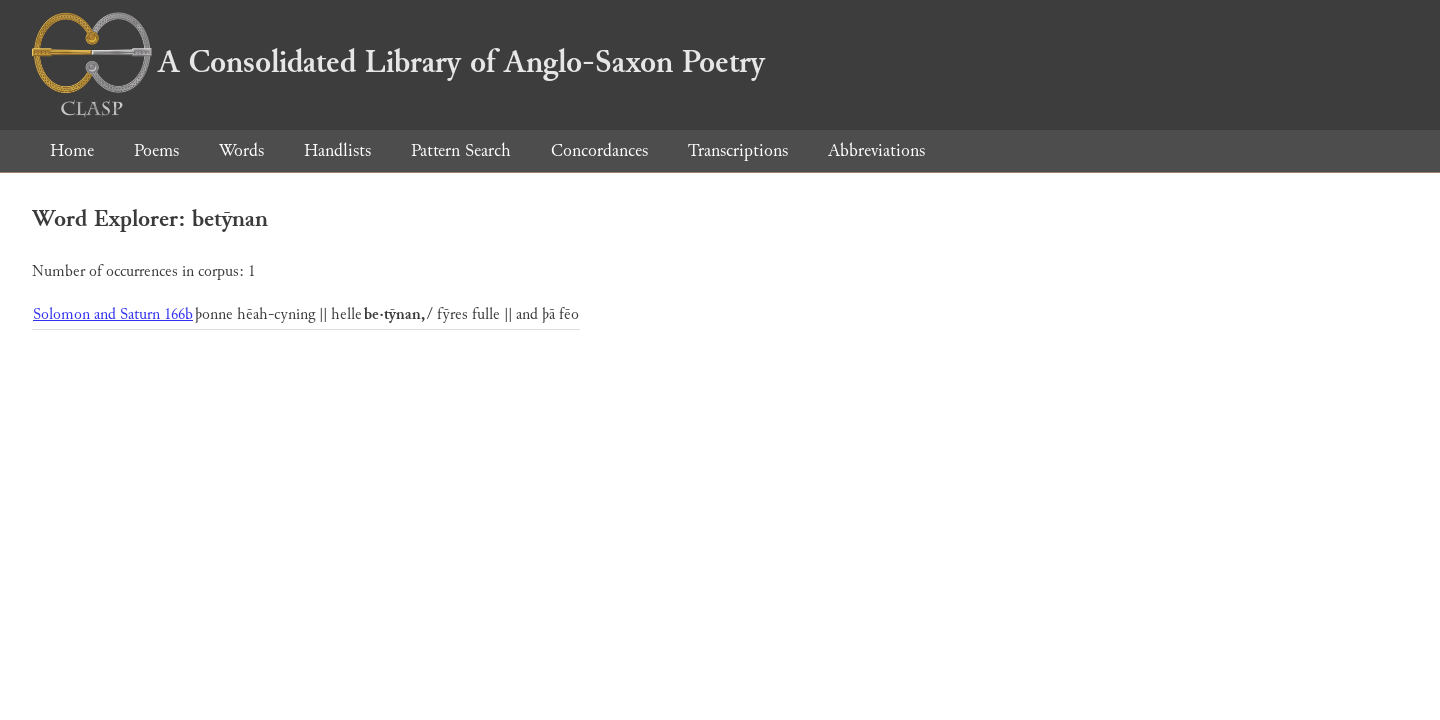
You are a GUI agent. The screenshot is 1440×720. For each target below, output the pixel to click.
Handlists (337, 150)
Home (72, 150)
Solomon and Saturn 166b (113, 314)
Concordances (599, 150)
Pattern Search (461, 150)
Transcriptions (738, 150)
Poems (156, 150)
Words (241, 150)
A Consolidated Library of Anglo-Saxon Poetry (398, 62)
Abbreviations (876, 150)
